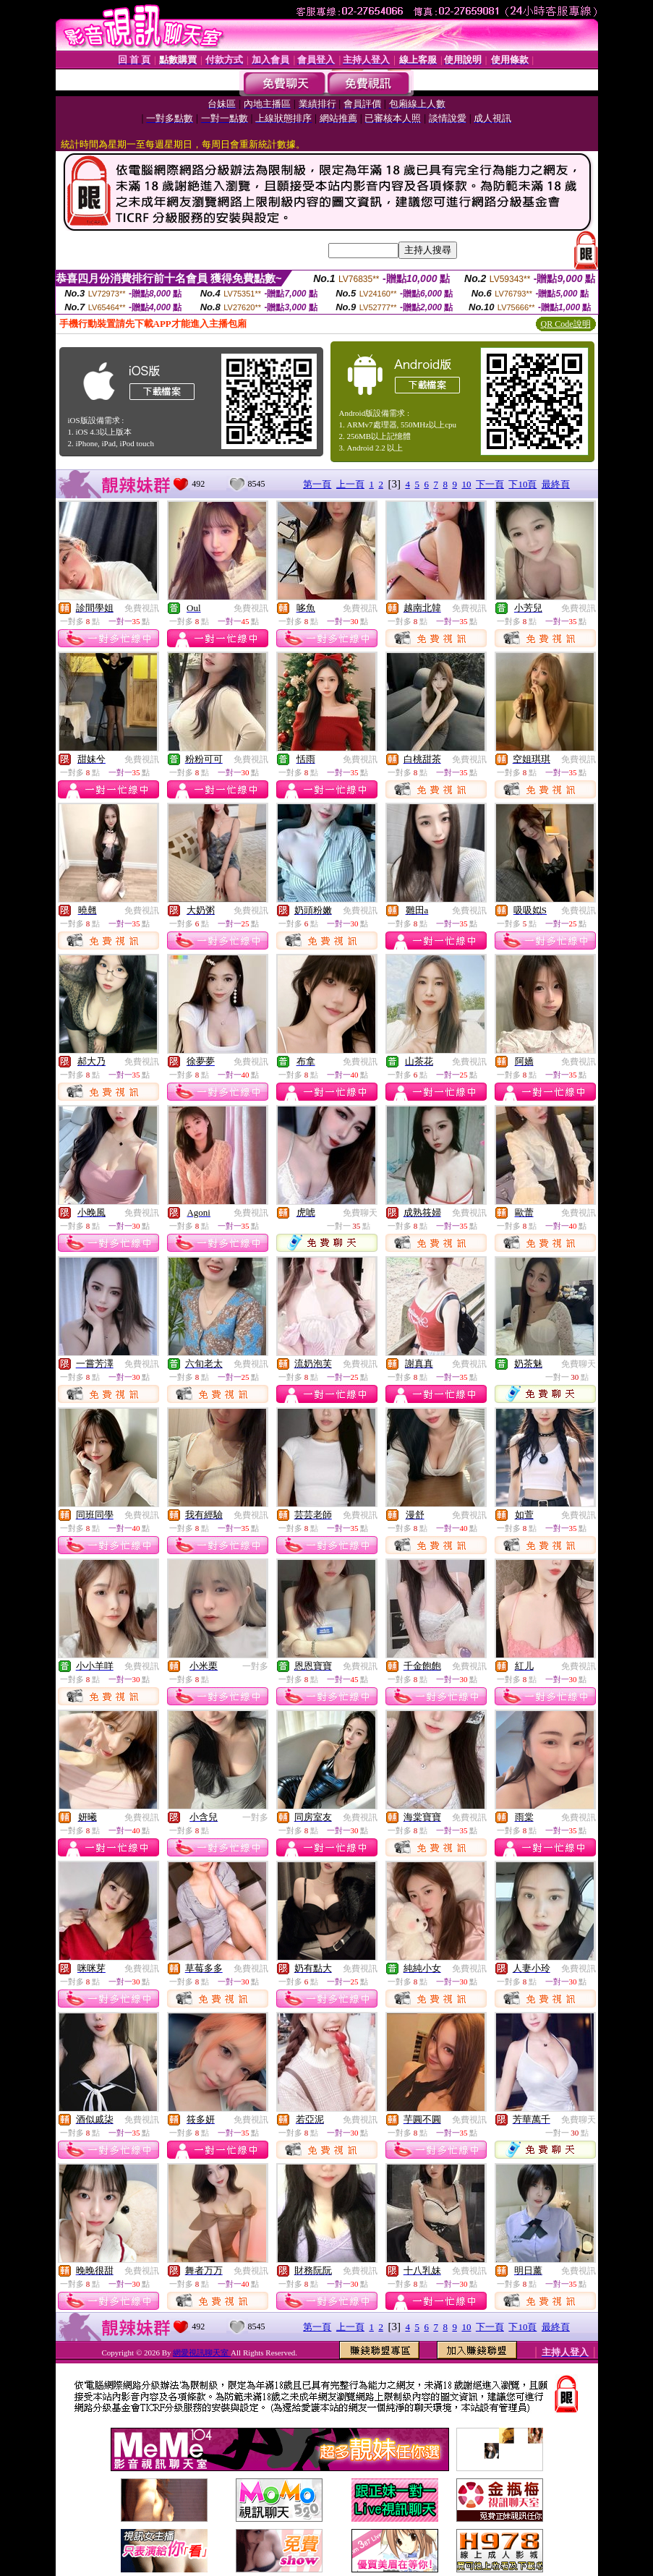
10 (466, 484)
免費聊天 (360, 1213)
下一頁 (490, 484)
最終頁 (556, 484)
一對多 (255, 1666)
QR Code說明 (566, 324)
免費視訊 (141, 608)
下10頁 (522, 484)
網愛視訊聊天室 (202, 2352)
